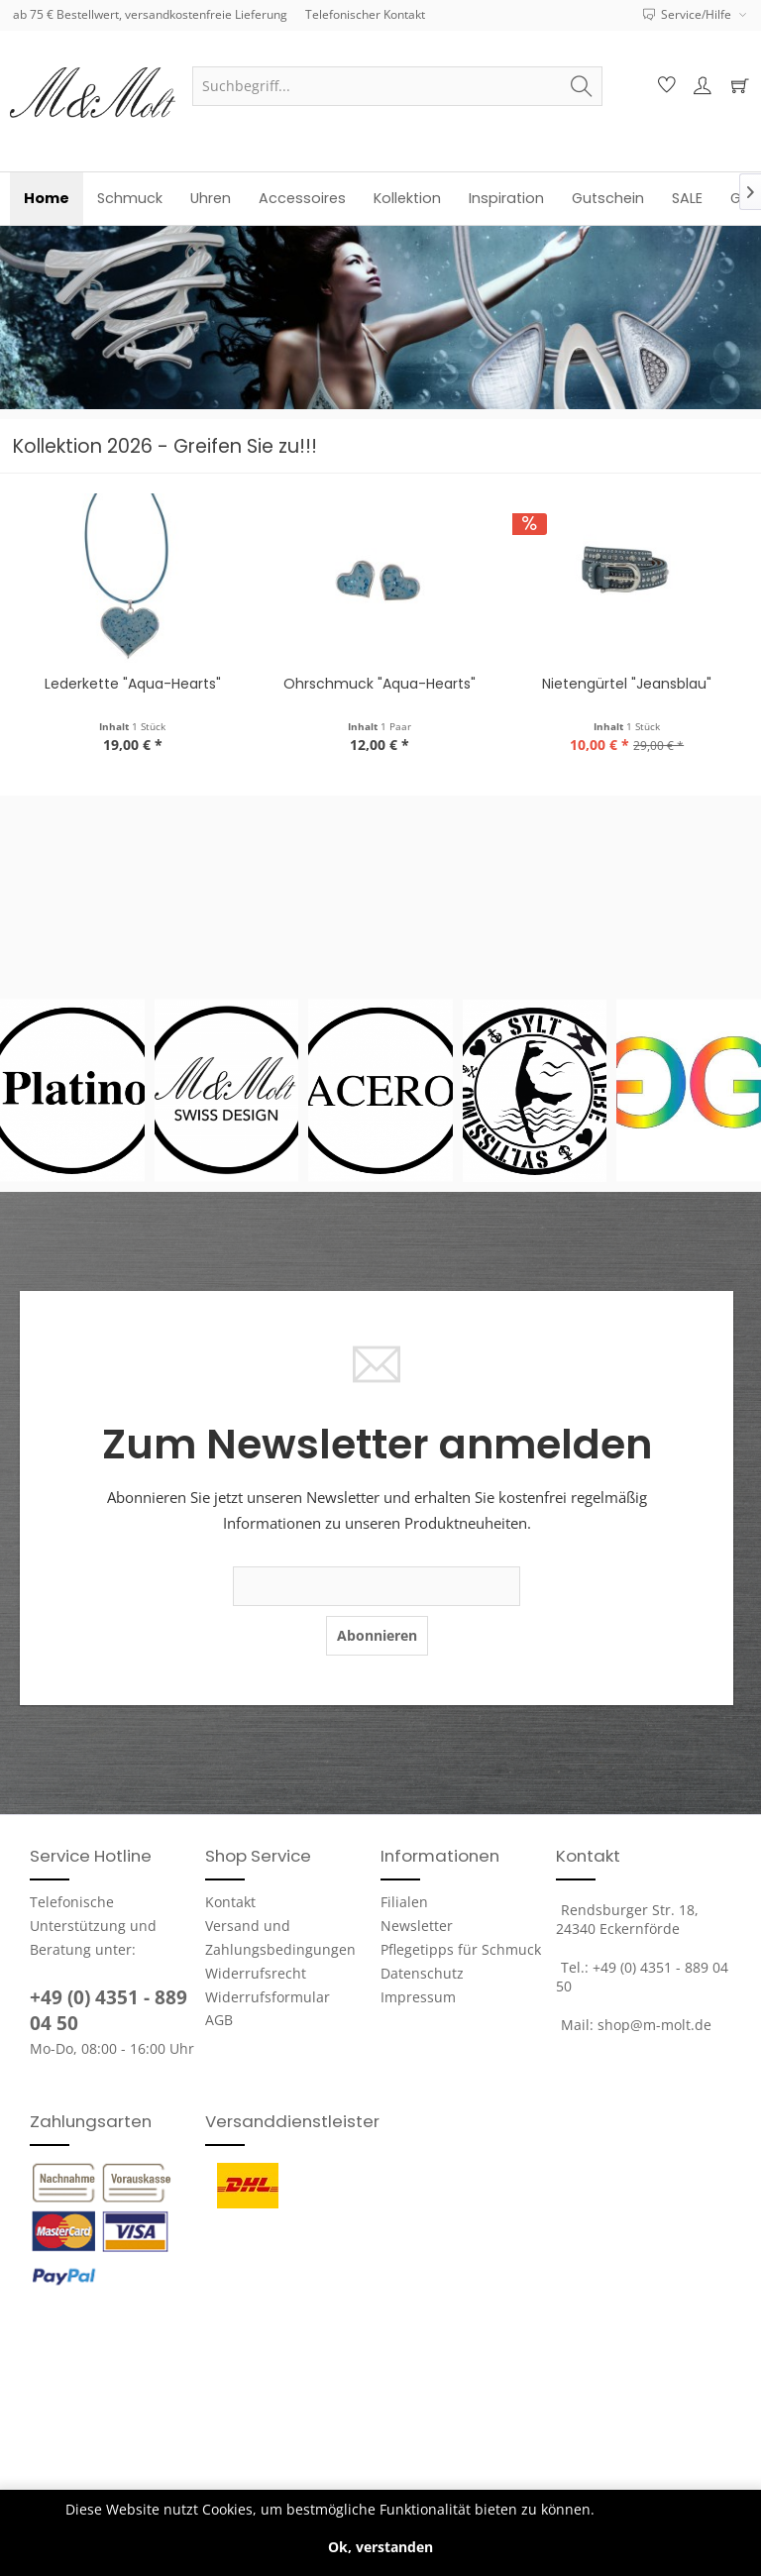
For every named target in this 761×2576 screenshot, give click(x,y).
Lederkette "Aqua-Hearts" (380, 684)
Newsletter (416, 1925)
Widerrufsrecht (255, 1973)
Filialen (404, 1901)
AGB (219, 2019)
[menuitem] (397, 86)
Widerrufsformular (267, 1996)
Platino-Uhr (133, 684)
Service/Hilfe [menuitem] (688, 14)
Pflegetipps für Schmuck (460, 1949)
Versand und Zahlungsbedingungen (280, 1937)
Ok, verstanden (380, 2546)
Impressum (418, 1996)
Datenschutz (422, 1973)
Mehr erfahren (647, 2509)
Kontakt (230, 1901)
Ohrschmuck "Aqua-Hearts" (627, 684)
